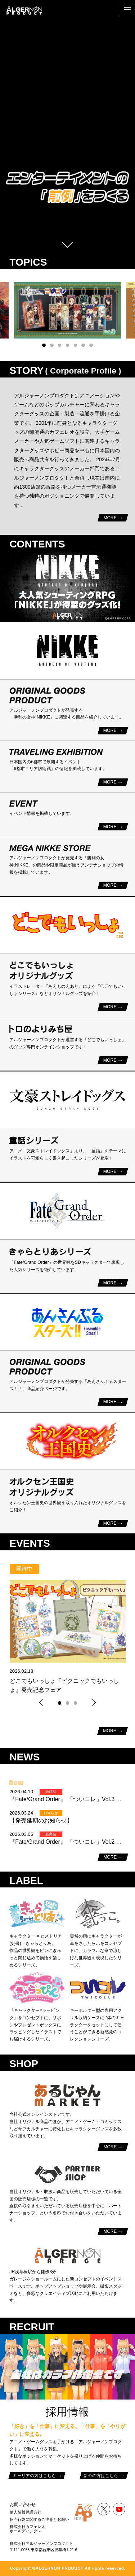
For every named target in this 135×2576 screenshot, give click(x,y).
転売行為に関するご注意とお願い (39, 2519)
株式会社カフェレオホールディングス (27, 2528)
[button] (44, 345)
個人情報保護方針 (25, 2512)
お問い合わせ (23, 2504)
